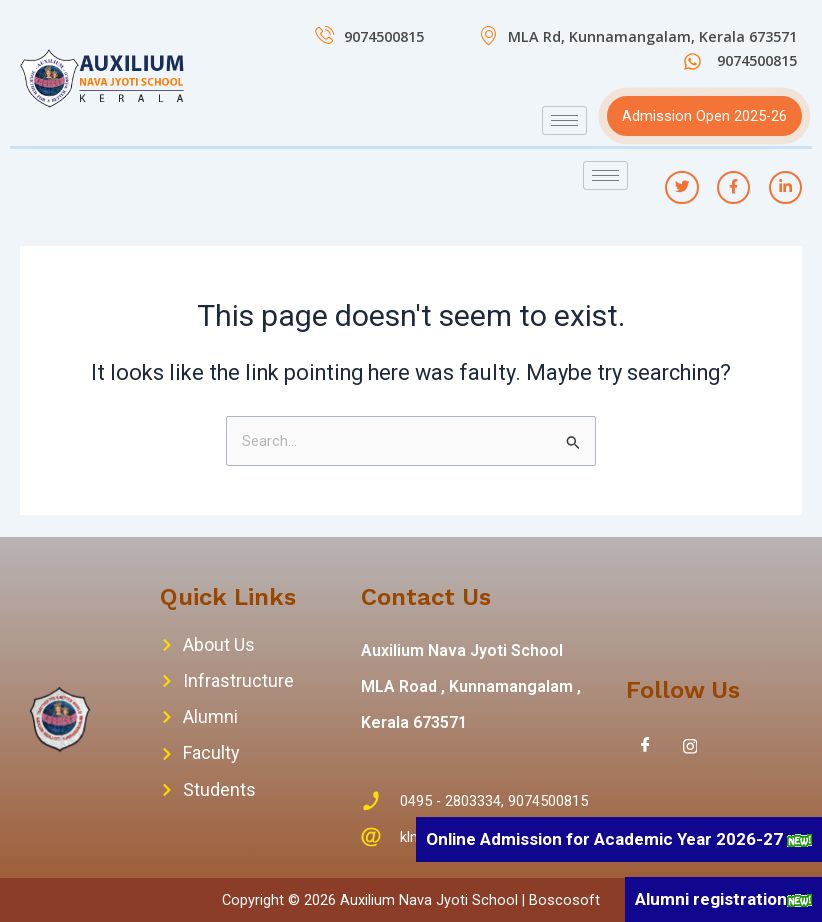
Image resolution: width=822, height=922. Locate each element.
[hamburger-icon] (564, 120)
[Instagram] (690, 746)
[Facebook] (646, 746)
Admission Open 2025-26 (704, 116)
